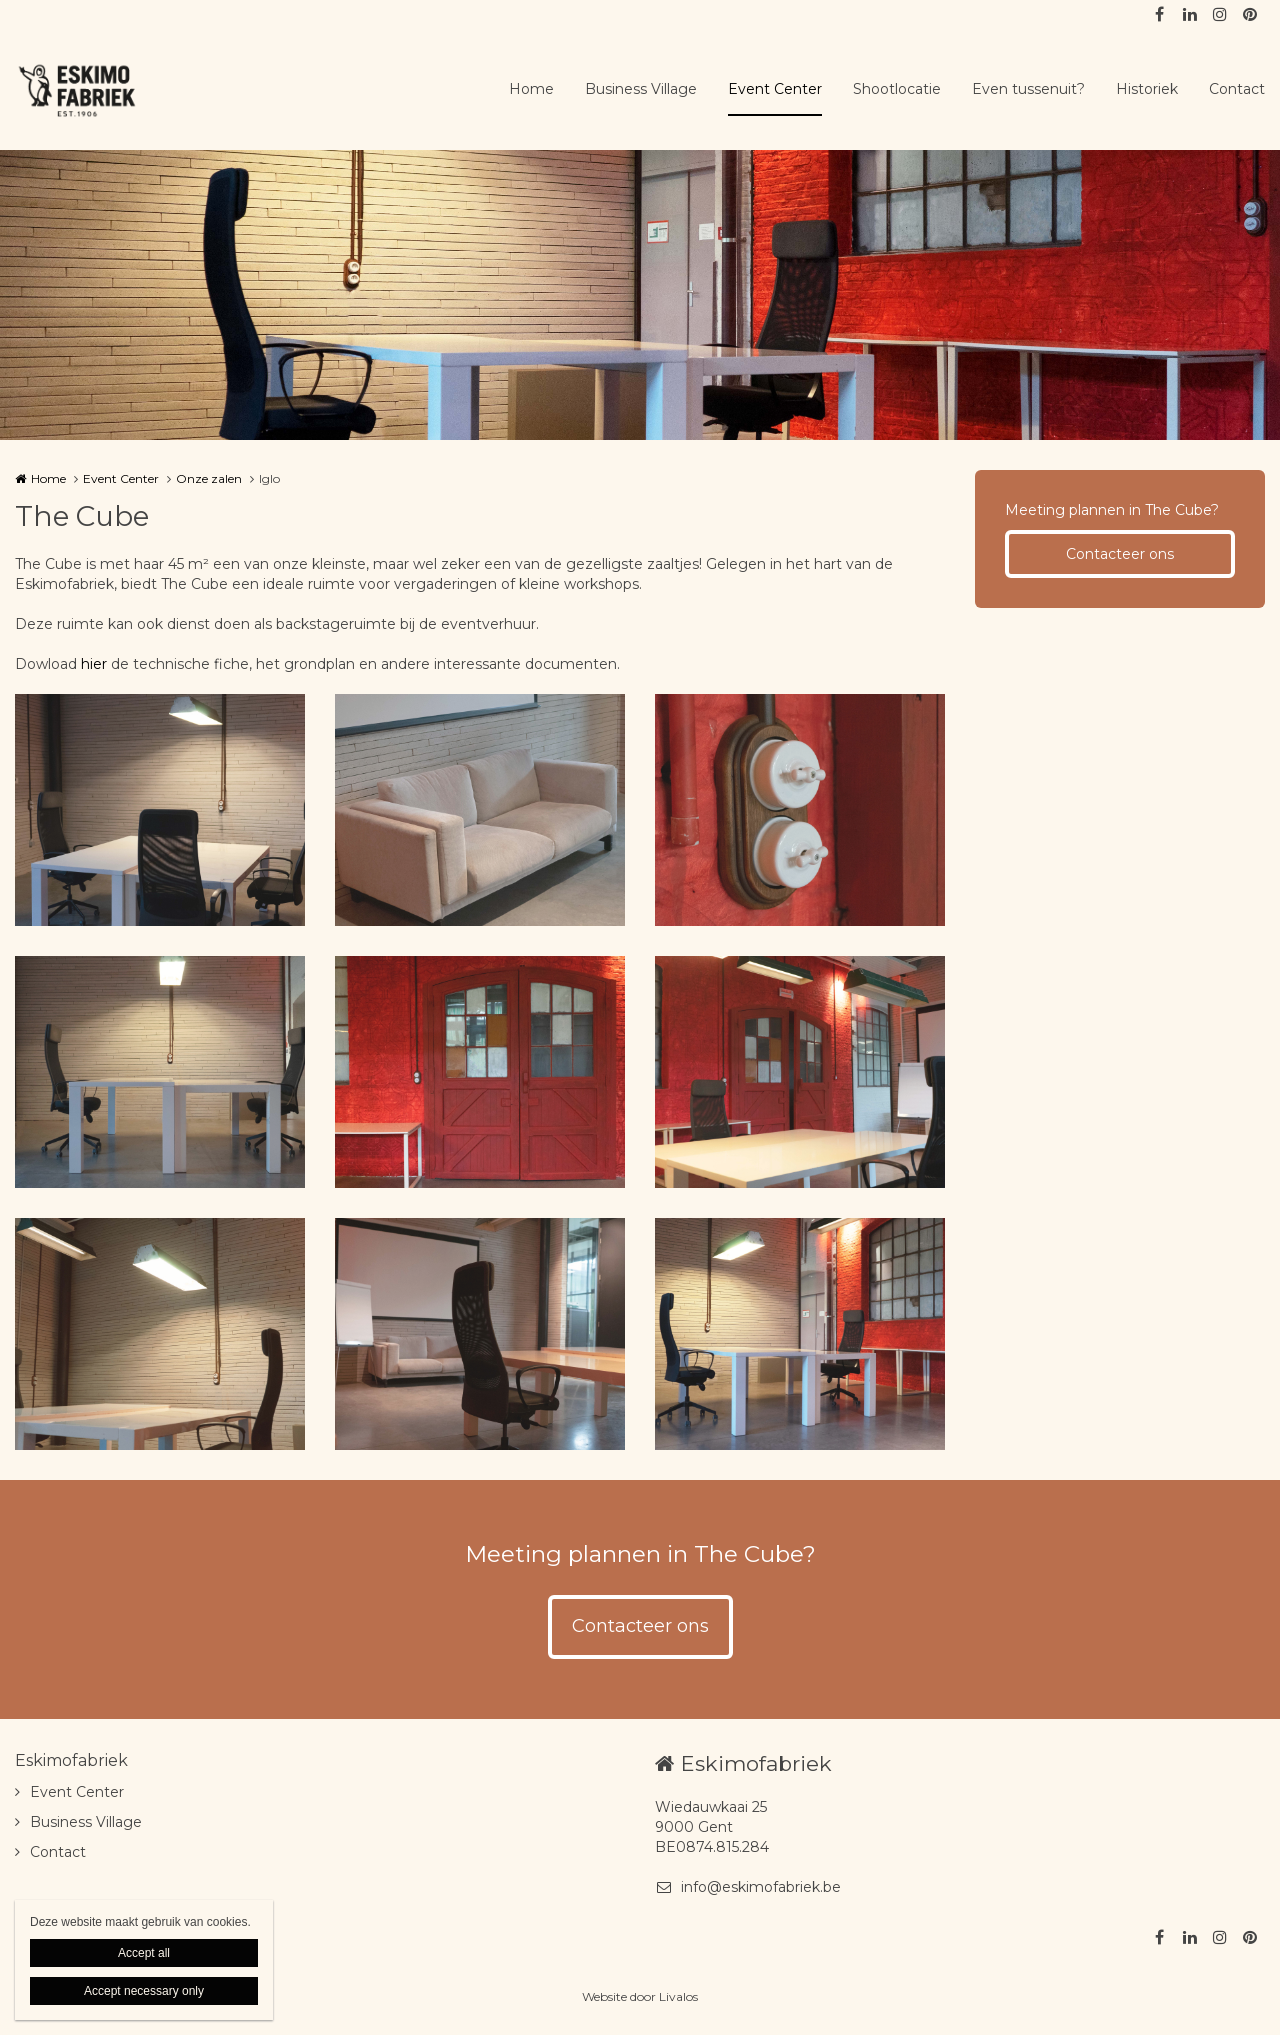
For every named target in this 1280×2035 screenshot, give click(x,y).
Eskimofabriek (71, 1760)
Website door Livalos (640, 1996)
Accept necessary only (144, 1991)
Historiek (1147, 89)
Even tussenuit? (1028, 89)
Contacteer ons (1120, 554)
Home (531, 89)
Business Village (641, 89)
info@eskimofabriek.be (748, 1887)
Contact (1237, 89)
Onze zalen (209, 478)
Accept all (144, 1953)
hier (94, 664)
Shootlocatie (897, 89)
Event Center (775, 89)
